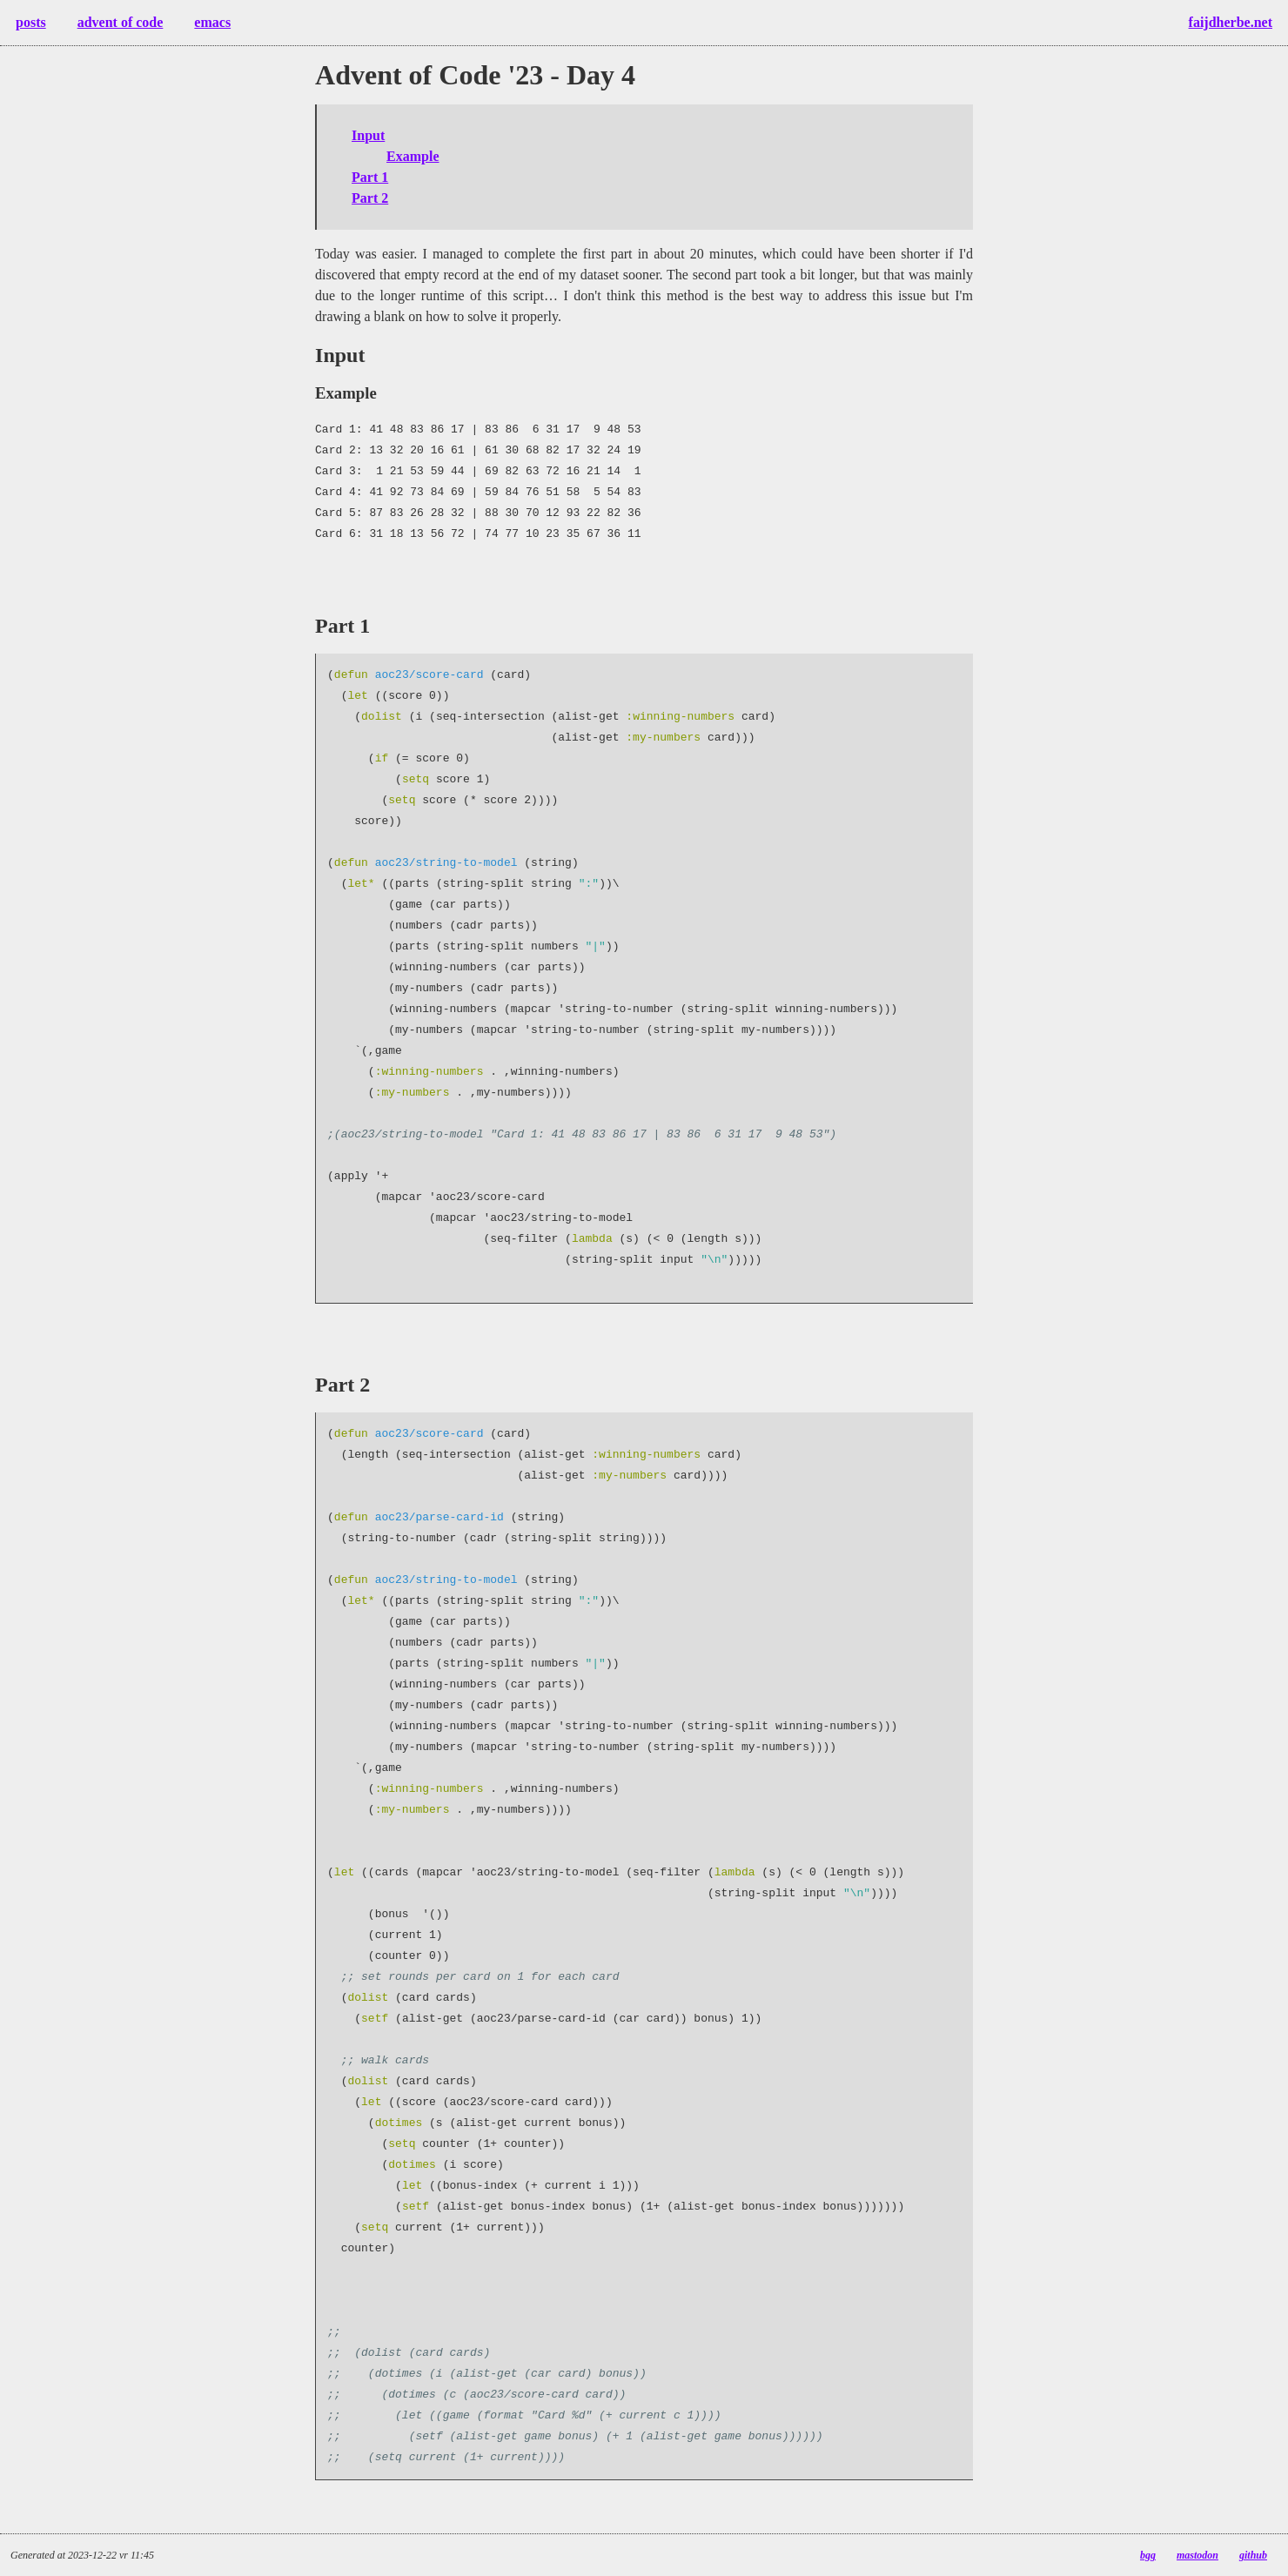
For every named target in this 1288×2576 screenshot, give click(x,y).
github (1253, 2555)
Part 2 (370, 198)
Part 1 (370, 177)
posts (31, 22)
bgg (1148, 2555)
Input (368, 135)
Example (412, 156)
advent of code (120, 22)
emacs (212, 22)
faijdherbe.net (1230, 22)
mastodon (1197, 2555)
